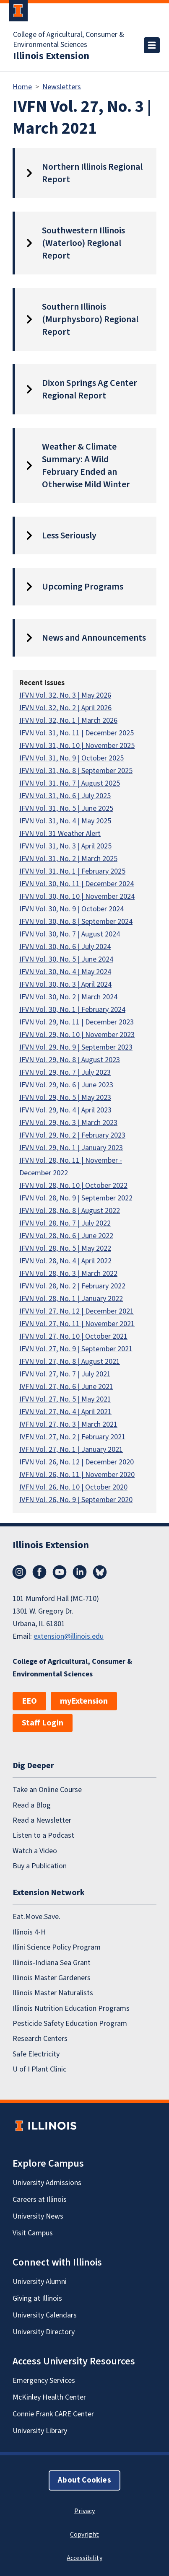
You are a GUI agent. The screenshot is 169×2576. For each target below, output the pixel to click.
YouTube (59, 1572)
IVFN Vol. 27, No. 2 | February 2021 (72, 1437)
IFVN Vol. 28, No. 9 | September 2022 (76, 1198)
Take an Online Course (47, 1790)
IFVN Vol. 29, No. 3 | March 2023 (68, 1122)
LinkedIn (79, 1572)
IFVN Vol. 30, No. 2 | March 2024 (68, 997)
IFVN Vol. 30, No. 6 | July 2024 (65, 946)
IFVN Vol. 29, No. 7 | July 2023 (65, 1072)
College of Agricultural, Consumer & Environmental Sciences (68, 40)
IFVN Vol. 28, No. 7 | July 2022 (65, 1223)
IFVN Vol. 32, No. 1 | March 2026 (68, 720)
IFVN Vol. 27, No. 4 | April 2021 (65, 1412)
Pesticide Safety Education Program (70, 2023)
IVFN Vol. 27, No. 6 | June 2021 (66, 1386)
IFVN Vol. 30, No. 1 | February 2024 (72, 1009)
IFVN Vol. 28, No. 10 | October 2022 (73, 1185)
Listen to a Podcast (43, 1835)
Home (22, 87)
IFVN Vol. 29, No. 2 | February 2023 (72, 1135)
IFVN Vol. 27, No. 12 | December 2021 (76, 1311)
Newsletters (61, 87)
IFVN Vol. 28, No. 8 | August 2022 (69, 1210)
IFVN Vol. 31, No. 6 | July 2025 (65, 796)
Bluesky (100, 1572)
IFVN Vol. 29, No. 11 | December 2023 (76, 1022)
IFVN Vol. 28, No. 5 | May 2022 (65, 1248)
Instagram (19, 1572)
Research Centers (40, 2038)
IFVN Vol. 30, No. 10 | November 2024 (77, 896)
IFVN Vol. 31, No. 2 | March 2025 (68, 858)
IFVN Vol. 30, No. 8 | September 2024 (76, 921)
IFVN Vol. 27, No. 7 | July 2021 (65, 1374)
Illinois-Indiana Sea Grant (52, 1963)
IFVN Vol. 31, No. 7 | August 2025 (69, 783)
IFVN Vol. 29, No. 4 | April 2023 (65, 1110)
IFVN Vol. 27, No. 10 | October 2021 (73, 1336)
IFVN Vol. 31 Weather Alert (60, 833)
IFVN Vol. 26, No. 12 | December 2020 (76, 1462)
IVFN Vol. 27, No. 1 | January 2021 (71, 1449)
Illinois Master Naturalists (53, 1993)
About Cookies (84, 2480)
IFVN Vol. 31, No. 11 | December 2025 (76, 733)
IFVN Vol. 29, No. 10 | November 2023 (77, 1034)
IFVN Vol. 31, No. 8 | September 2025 (76, 771)
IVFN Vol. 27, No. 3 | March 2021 (68, 1424)
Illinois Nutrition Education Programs (71, 2008)
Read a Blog (32, 1805)
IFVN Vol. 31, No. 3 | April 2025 (65, 846)
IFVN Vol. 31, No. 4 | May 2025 (65, 821)
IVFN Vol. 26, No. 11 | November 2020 (77, 1474)
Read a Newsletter (42, 1820)
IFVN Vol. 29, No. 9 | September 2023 (76, 1047)
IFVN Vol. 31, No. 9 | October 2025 (71, 758)
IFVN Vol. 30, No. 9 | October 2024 (71, 909)
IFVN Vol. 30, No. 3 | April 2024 (65, 984)
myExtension (84, 1701)
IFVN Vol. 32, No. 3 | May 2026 (65, 695)
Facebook (39, 1572)
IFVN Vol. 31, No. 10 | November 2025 (77, 745)
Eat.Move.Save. (36, 1916)
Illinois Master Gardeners (52, 1978)
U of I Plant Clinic (39, 2069)
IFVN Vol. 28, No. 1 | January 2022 (71, 1298)
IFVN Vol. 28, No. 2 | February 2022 (72, 1286)
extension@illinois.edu (69, 1636)
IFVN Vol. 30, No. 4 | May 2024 (65, 972)
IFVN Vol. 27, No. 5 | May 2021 (65, 1399)
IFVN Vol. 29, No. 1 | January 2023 (71, 1148)
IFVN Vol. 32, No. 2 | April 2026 (65, 708)
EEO (29, 1701)
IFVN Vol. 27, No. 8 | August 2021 (69, 1361)
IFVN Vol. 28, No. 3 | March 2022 (68, 1273)
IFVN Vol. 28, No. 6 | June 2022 (66, 1236)
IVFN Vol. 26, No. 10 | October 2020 (73, 1487)
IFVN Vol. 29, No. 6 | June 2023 (66, 1085)
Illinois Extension (51, 56)
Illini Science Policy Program (57, 1947)
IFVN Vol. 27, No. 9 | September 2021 (76, 1349)
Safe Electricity (36, 2054)
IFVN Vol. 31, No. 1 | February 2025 (72, 871)
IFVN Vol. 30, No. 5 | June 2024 (66, 959)
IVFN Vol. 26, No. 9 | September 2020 (76, 1500)
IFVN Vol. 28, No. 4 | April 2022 (65, 1261)
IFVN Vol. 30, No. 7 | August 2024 (69, 934)
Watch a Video (35, 1851)
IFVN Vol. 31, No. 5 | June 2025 (66, 808)
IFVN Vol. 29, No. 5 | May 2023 (65, 1097)
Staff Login (42, 1723)
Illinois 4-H (29, 1932)
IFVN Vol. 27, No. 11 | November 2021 (77, 1324)
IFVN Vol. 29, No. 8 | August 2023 (69, 1060)
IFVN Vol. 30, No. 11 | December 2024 (76, 884)
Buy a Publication (40, 1866)
